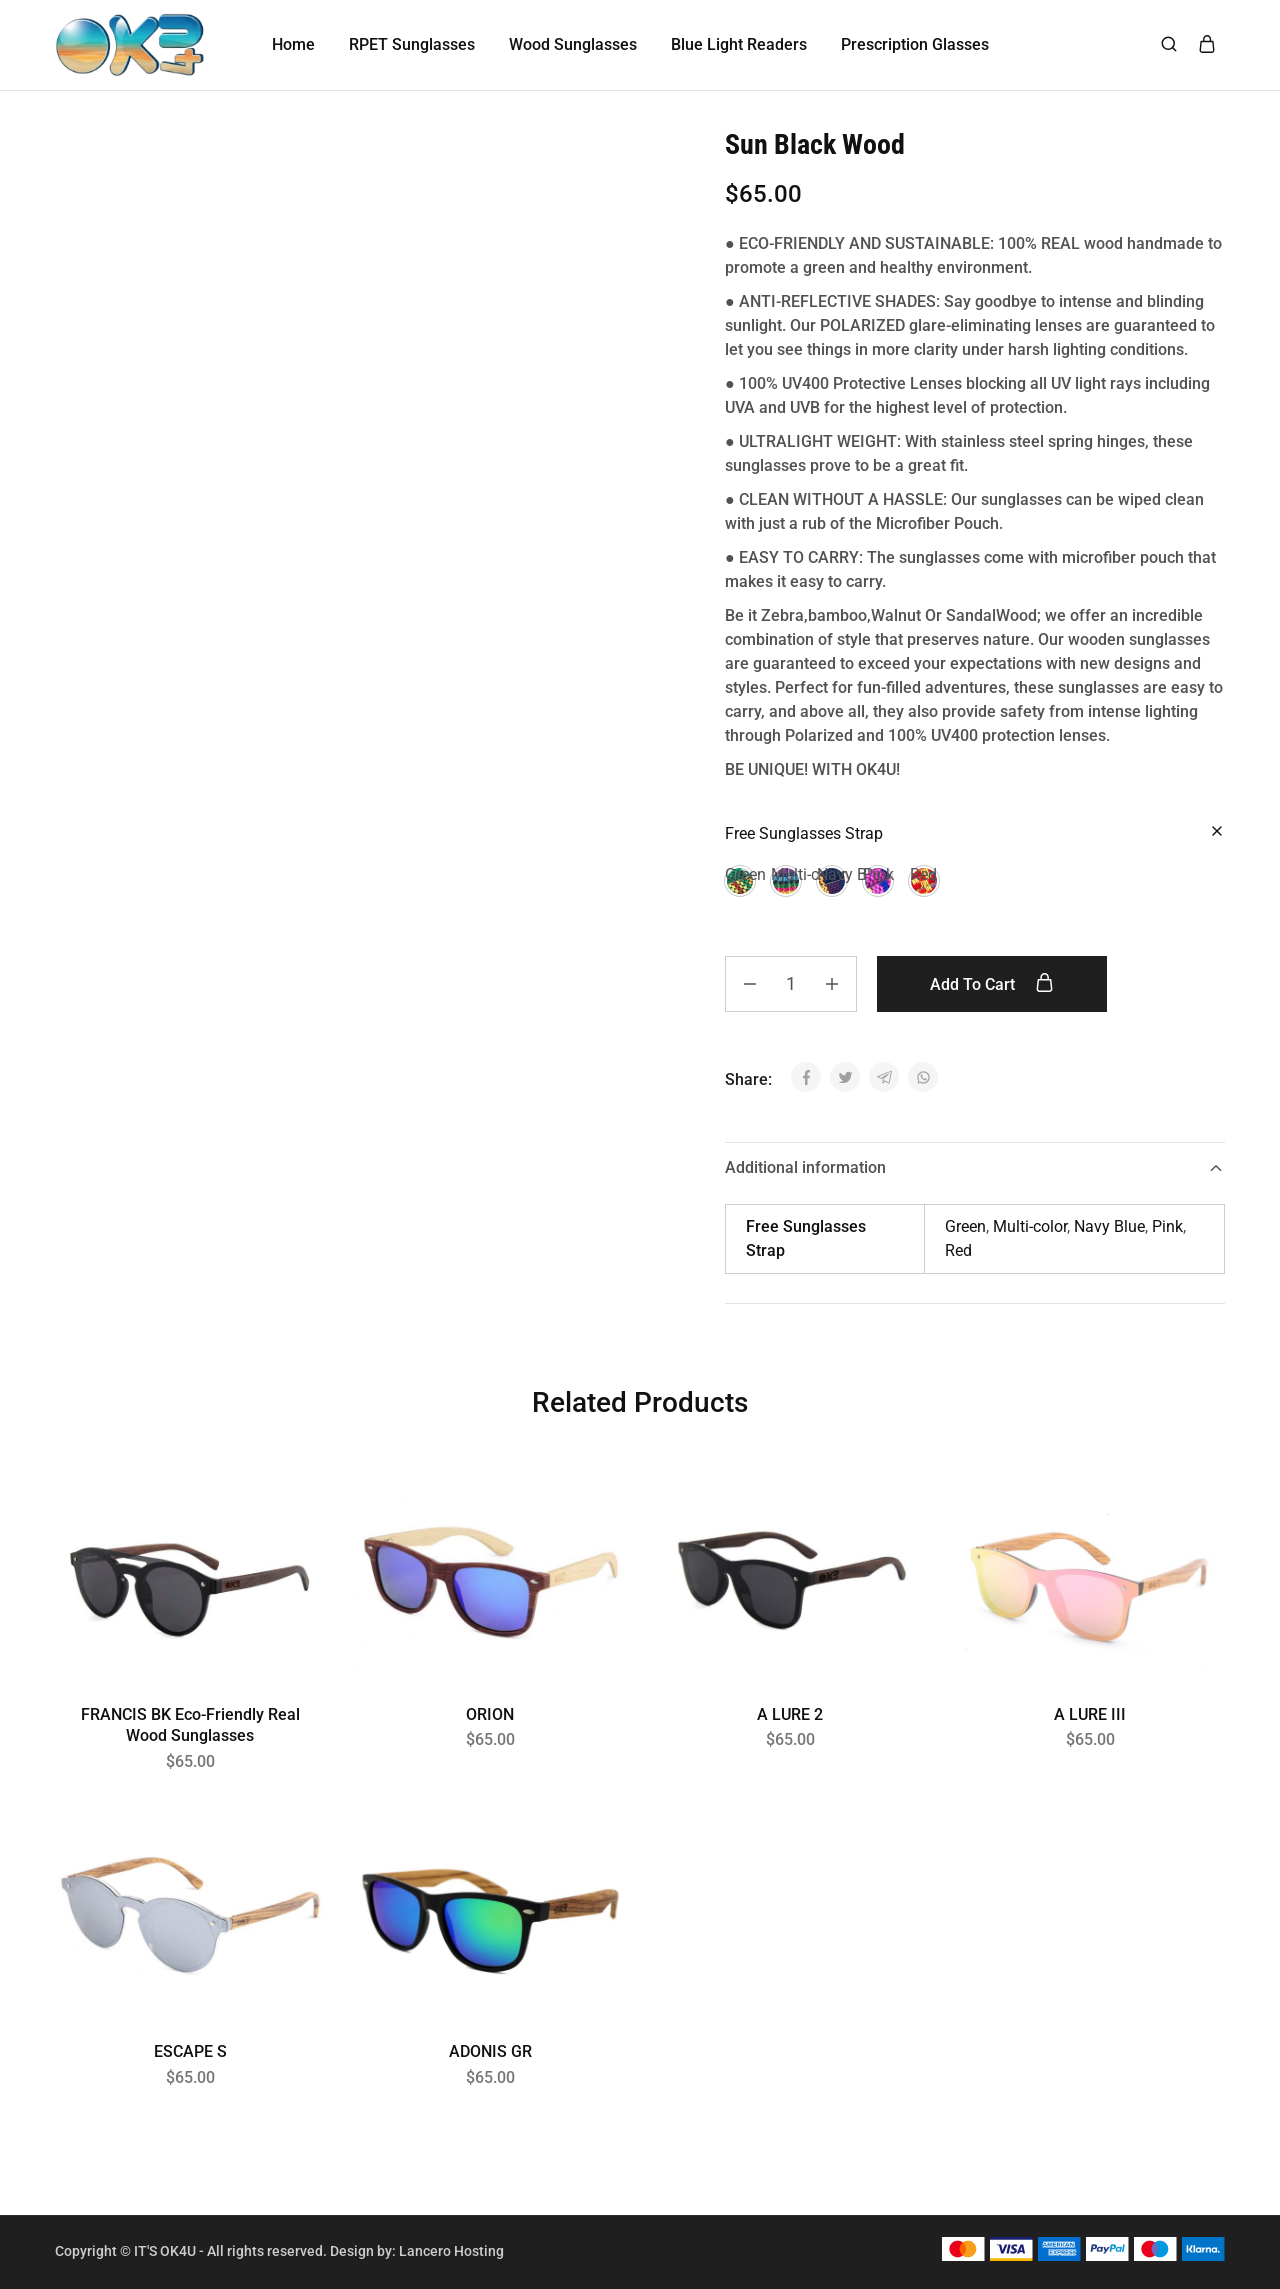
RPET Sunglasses (412, 44)
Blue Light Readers (739, 44)
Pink (1167, 1226)
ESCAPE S (190, 2051)
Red (958, 1250)
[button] (740, 881)
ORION (490, 1714)
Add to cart (992, 984)
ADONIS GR (490, 2051)
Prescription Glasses (915, 44)
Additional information (975, 1167)
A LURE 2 (790, 1714)
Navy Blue (1109, 1226)
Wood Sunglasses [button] (573, 44)
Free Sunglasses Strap (804, 833)
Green (965, 1226)
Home (293, 44)
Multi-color (1030, 1226)
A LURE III (1090, 1714)
